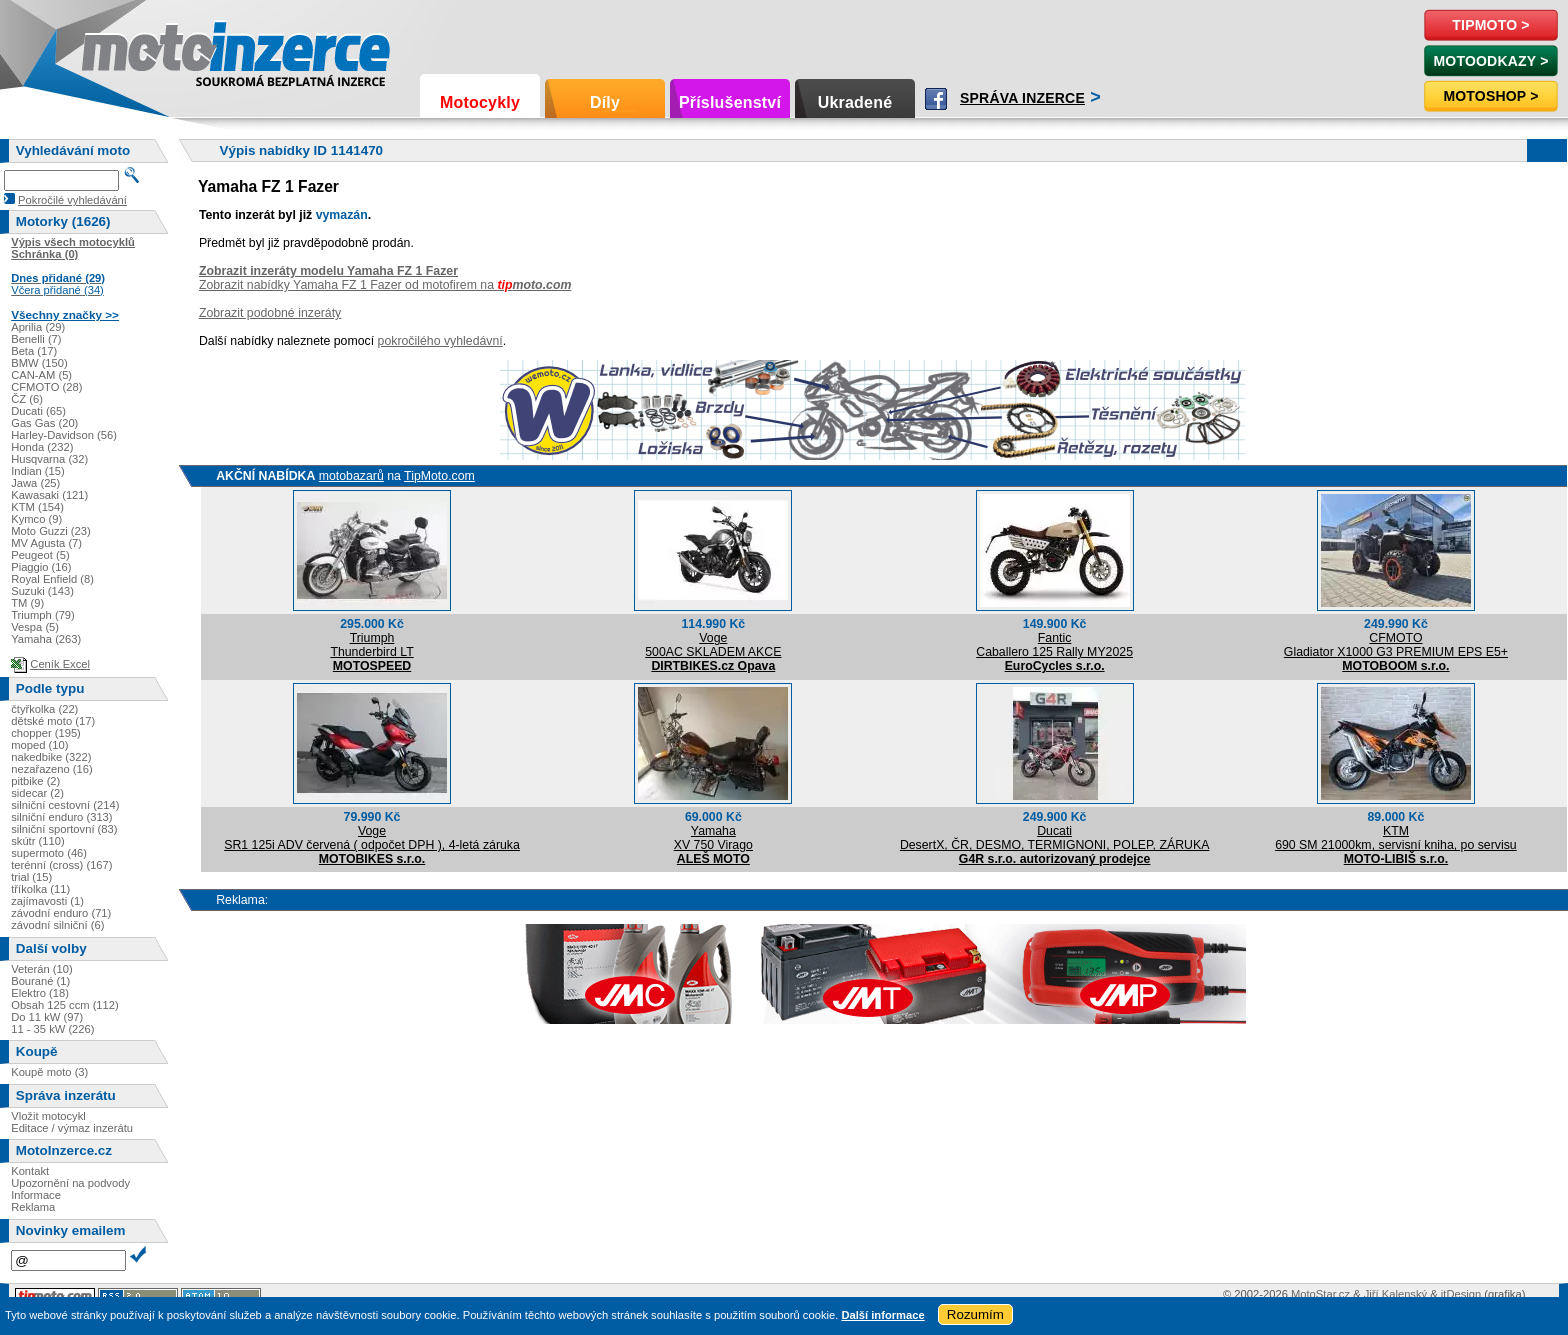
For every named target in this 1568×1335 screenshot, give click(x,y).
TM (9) (27, 603)
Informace (36, 1195)
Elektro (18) (40, 993)
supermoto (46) (49, 853)
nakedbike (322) (51, 757)
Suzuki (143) (42, 591)
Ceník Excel (60, 664)
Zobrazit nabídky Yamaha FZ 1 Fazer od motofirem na (385, 285)
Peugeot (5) (40, 555)
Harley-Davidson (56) (64, 435)
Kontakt (30, 1171)
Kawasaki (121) (49, 495)
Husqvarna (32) (49, 459)
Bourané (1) (40, 981)
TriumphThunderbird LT (371, 645)
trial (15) (31, 877)
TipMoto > (1490, 25)
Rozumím (975, 1314)
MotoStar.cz (1320, 1294)
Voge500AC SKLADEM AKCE (713, 645)
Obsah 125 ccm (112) (65, 1005)
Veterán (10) (42, 969)
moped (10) (39, 745)
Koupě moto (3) (49, 1072)
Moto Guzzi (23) (51, 531)
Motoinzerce (124, 49)
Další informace (882, 1315)
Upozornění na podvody (70, 1183)
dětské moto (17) (53, 721)
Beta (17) (34, 351)
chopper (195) (46, 733)
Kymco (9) (36, 519)
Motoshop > (1490, 96)
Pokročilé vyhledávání (72, 200)
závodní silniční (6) (57, 925)
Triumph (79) (43, 615)
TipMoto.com (439, 476)
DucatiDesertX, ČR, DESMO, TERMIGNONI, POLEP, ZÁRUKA (1054, 838)
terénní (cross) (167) (61, 865)
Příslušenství (730, 102)
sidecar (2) (37, 793)
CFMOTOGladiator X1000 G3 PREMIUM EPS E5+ (1396, 645)
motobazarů (351, 476)
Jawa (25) (35, 483)
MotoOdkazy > (1490, 61)
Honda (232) (42, 447)
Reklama (33, 1207)
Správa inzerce (1022, 98)
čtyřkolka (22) (44, 709)
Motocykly (480, 102)
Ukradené (855, 102)
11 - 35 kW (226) (52, 1029)
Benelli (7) (36, 339)
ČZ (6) (27, 399)
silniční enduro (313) (61, 817)
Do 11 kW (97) (47, 1017)
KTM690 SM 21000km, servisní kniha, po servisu (1396, 838)
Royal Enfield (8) (52, 579)
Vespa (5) (35, 627)
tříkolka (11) (40, 889)
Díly (605, 102)
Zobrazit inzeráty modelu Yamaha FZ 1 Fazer (328, 271)
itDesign (1461, 1294)
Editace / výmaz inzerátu (72, 1128)
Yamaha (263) (46, 639)
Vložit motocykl (48, 1116)
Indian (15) (38, 471)
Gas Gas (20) (44, 423)
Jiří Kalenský (1395, 1294)
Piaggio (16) (41, 567)
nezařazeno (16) (51, 769)
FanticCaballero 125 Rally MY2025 (1054, 645)
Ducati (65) (38, 411)
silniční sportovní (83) (64, 829)
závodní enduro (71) (61, 913)
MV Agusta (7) (46, 543)
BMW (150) (39, 363)
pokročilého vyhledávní (440, 341)
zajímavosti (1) (47, 901)
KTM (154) (37, 507)
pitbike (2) (35, 781)
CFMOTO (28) (46, 387)
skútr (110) (37, 841)
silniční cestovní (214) (65, 805)
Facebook (936, 99)
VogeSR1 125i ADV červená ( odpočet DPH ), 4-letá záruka (372, 838)
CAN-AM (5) (41, 375)
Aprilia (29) (38, 327)
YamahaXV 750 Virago (713, 838)
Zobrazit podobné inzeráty (270, 313)
